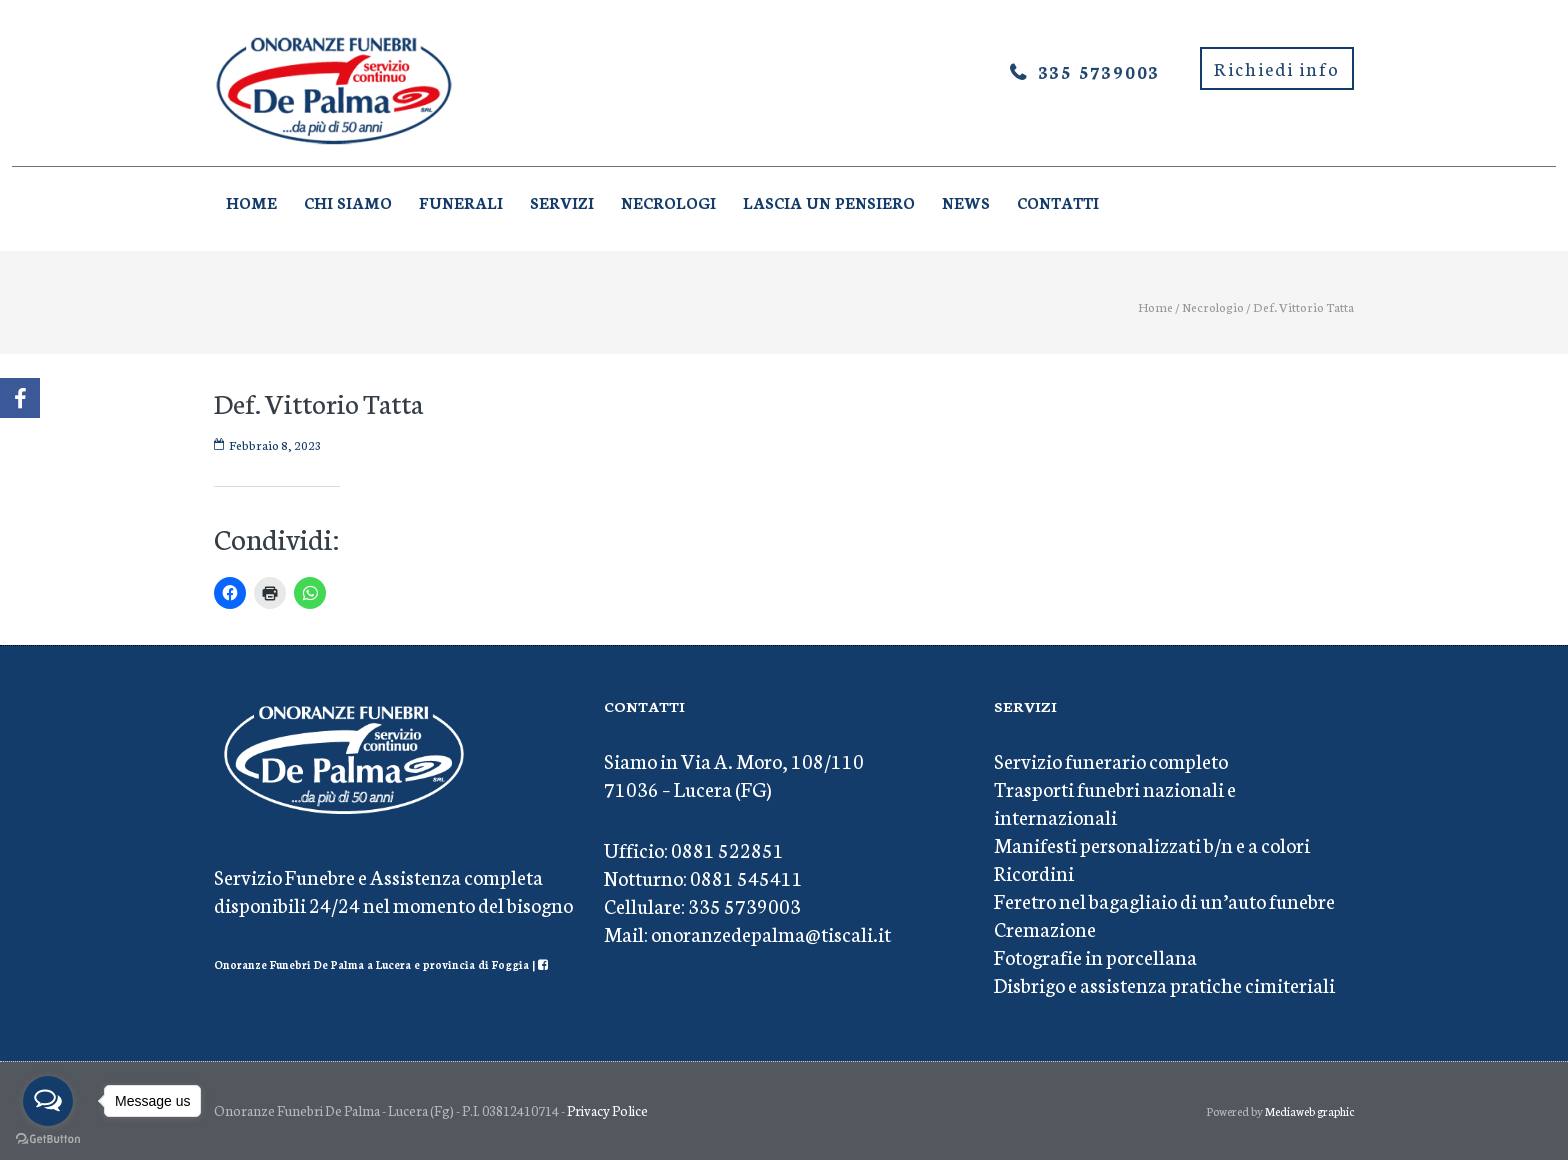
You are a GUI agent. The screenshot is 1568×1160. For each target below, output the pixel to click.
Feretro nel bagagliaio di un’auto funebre (1164, 900)
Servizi (562, 202)
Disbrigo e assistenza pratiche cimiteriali (1164, 984)
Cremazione (1045, 928)
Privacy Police (607, 1110)
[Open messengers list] (48, 1101)
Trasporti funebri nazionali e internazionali (1115, 802)
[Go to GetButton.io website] (48, 1139)
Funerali (461, 202)
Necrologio (1213, 306)
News (966, 202)
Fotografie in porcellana (1095, 956)
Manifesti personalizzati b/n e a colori (1152, 844)
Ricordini (1034, 872)
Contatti (1058, 202)
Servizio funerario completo (1111, 760)
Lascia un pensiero (829, 202)
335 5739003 (1099, 71)
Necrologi (668, 202)
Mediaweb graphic (1309, 1111)
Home (251, 202)
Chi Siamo (348, 202)
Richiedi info (1277, 68)
